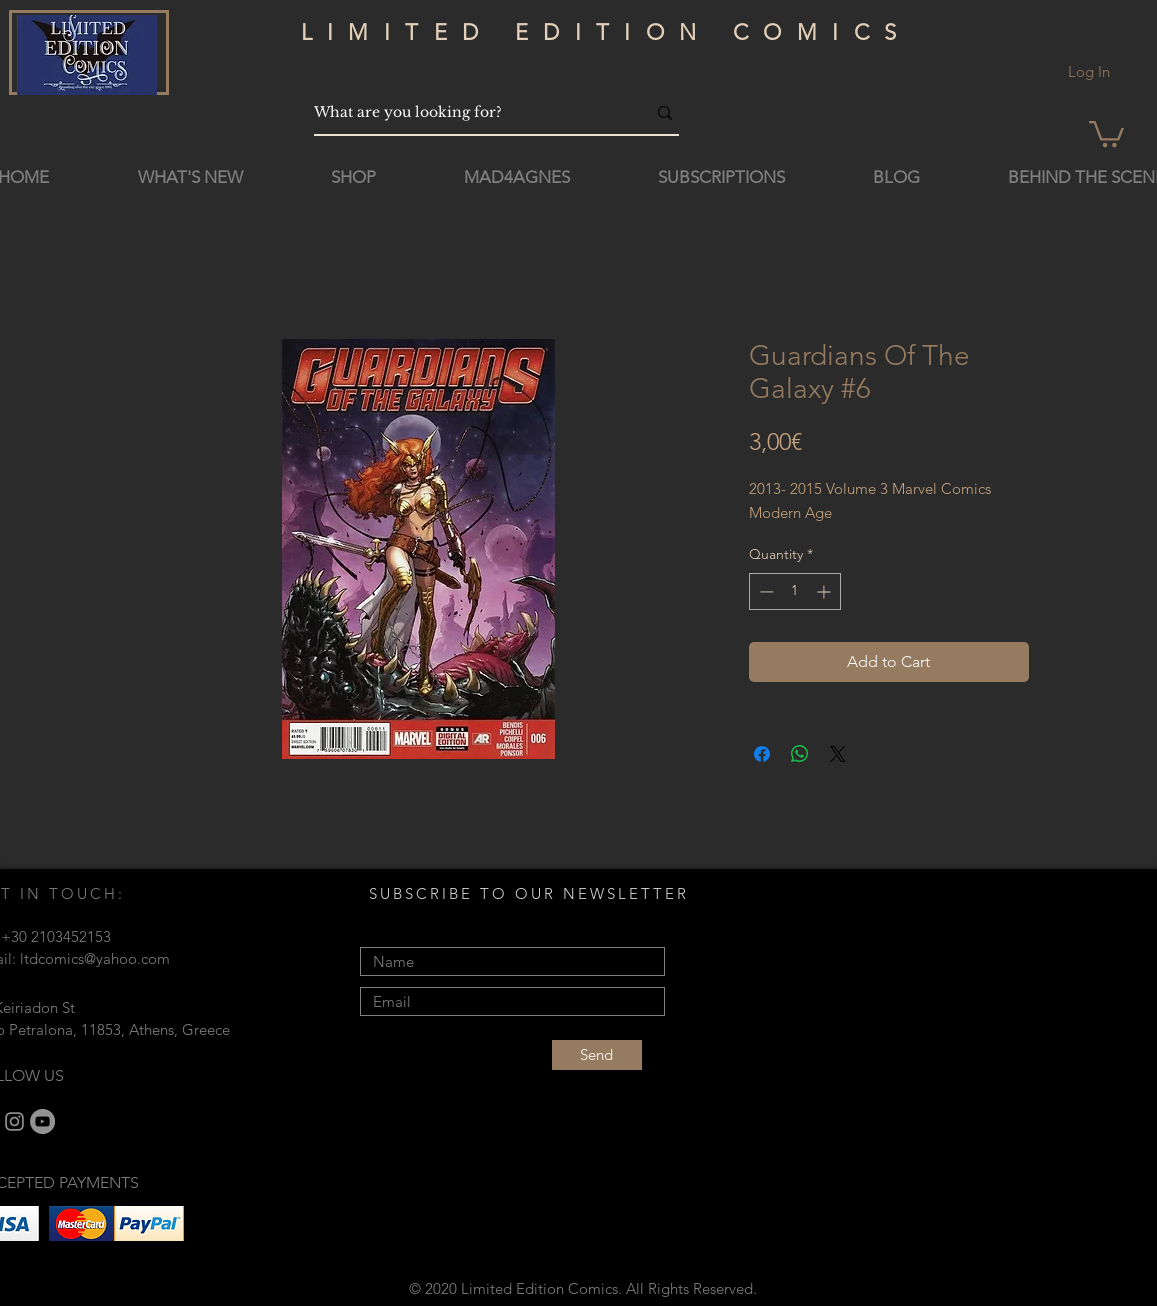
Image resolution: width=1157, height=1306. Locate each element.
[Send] (597, 1055)
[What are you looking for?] (465, 112)
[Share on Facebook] (762, 754)
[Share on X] (838, 754)
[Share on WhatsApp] (800, 754)
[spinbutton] (795, 591)
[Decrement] (764, 591)
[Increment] (825, 591)
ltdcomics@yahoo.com (95, 958)
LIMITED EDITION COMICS (606, 32)
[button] (1106, 132)
